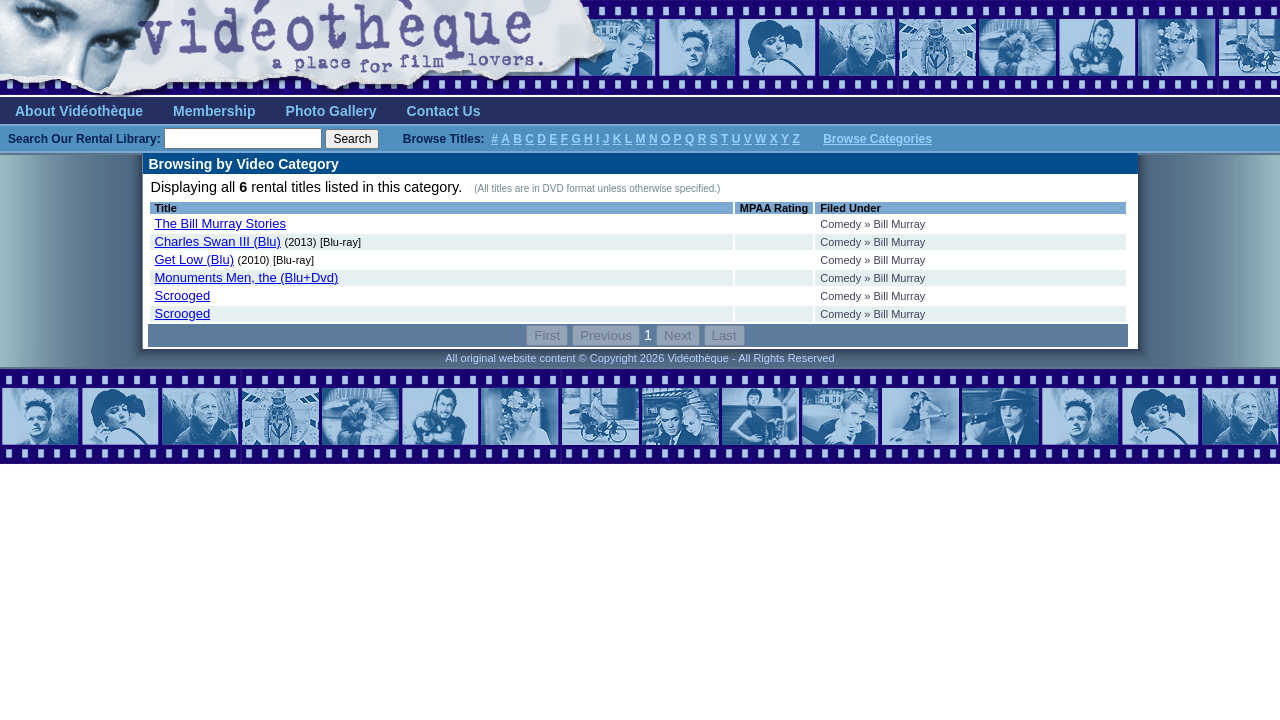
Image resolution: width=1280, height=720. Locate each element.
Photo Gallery (331, 111)
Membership (214, 111)
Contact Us (444, 111)
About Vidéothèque (79, 111)
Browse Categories (877, 139)
